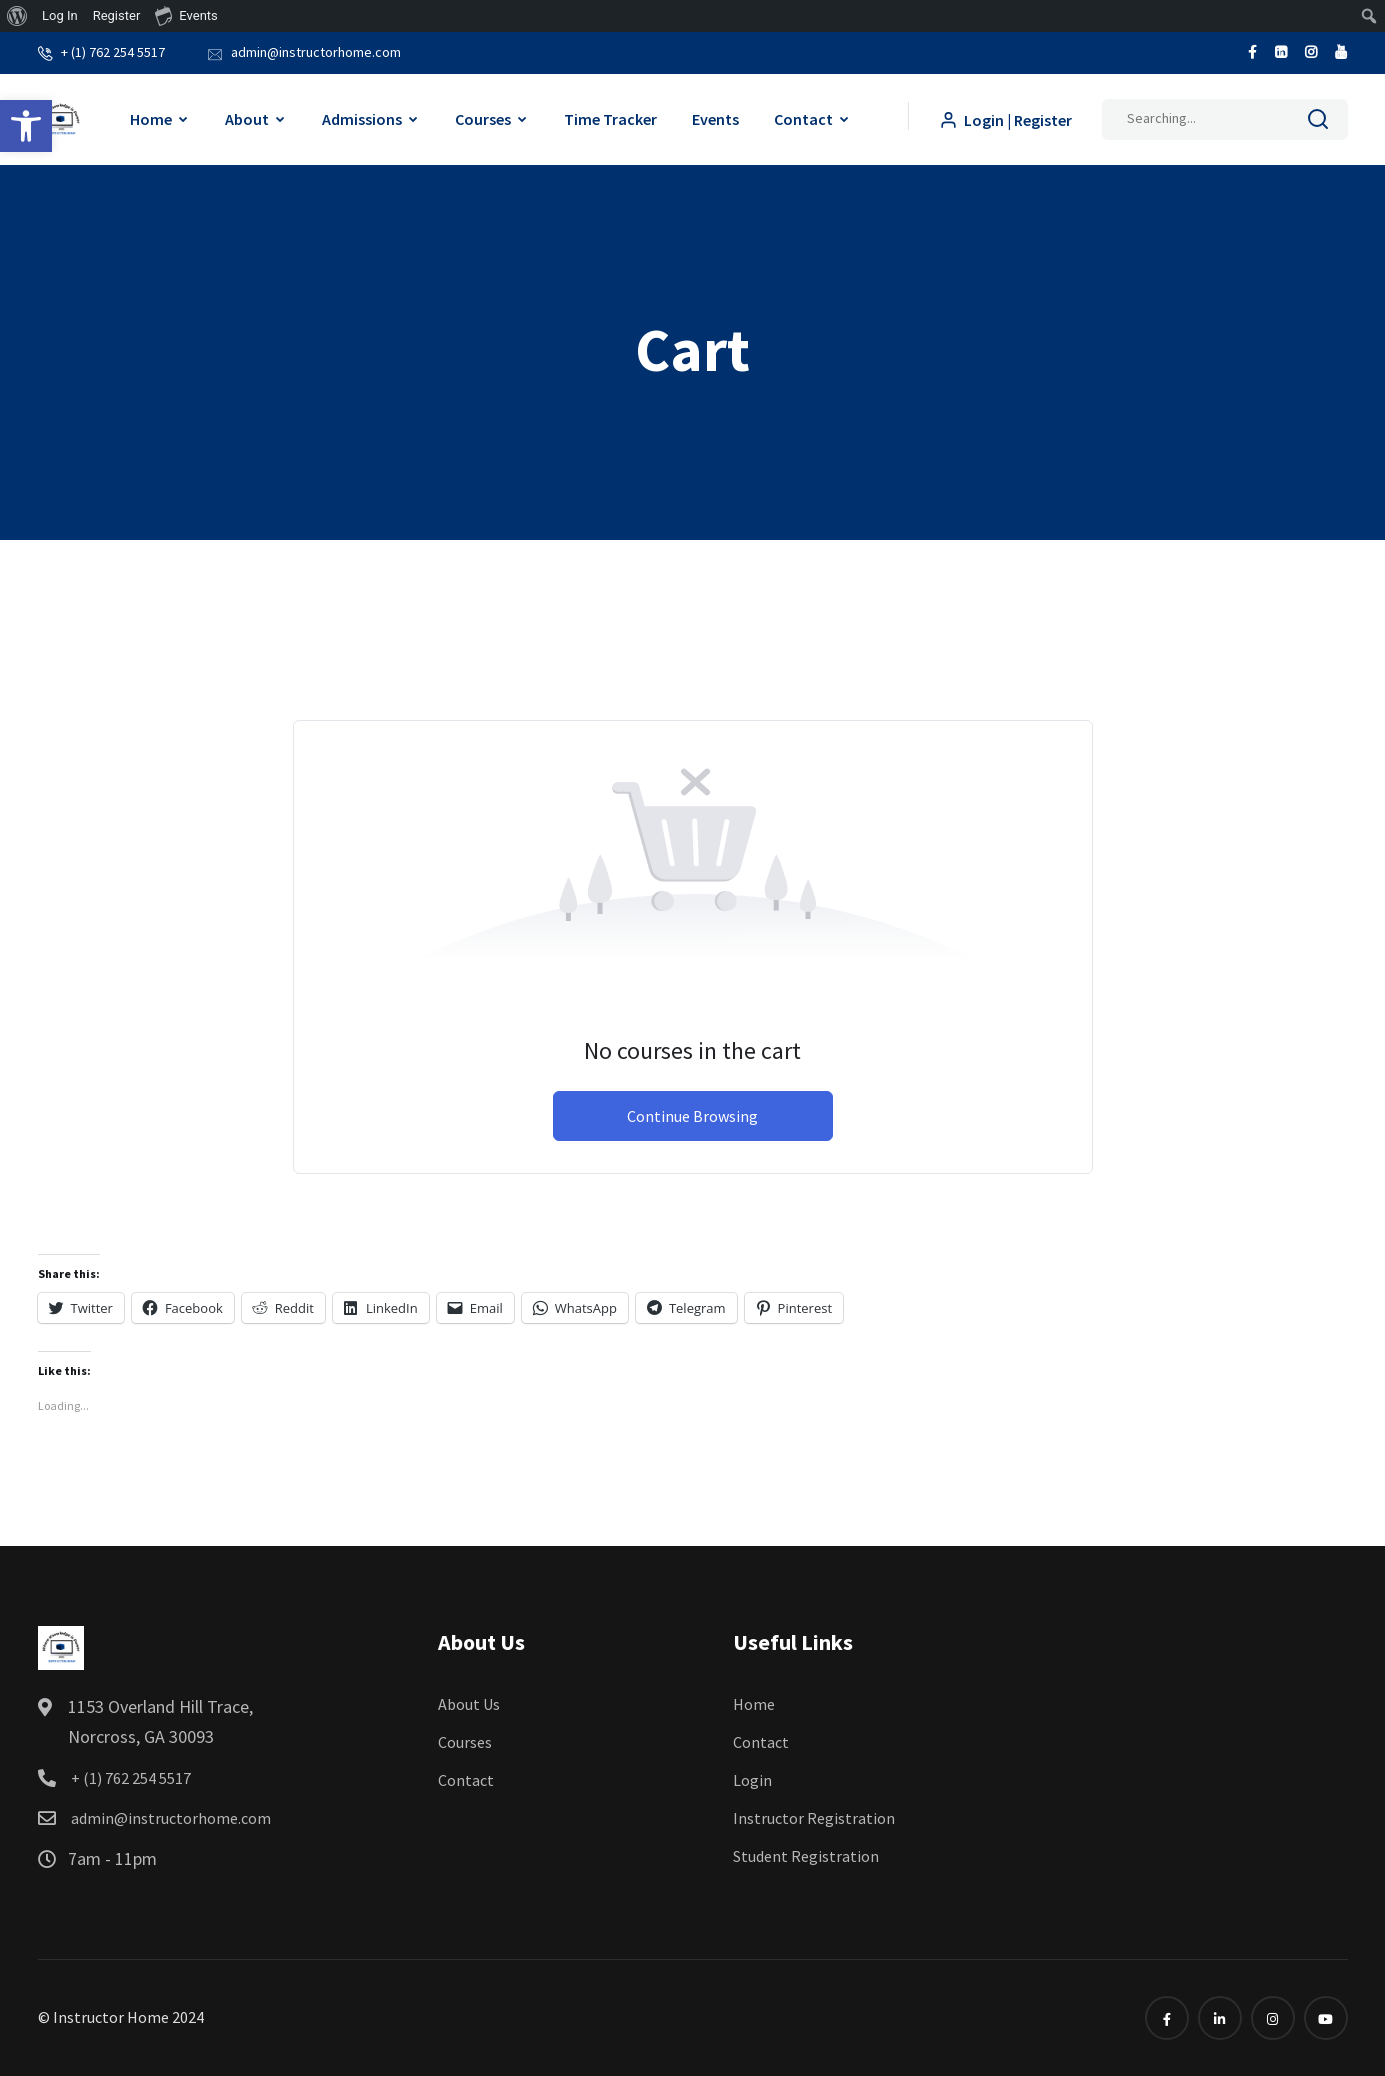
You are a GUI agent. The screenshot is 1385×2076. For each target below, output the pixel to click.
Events (715, 119)
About (247, 119)
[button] (26, 126)
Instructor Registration (814, 1818)
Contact (803, 119)
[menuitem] (17, 16)
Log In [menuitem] (60, 15)
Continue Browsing (692, 1116)
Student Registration (806, 1856)
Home (151, 119)
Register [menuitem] (117, 15)
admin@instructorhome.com (316, 52)
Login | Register (1005, 120)
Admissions (362, 119)
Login (752, 1780)
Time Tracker (610, 119)
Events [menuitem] (186, 15)
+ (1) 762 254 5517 (113, 52)
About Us (469, 1704)
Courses (483, 119)
